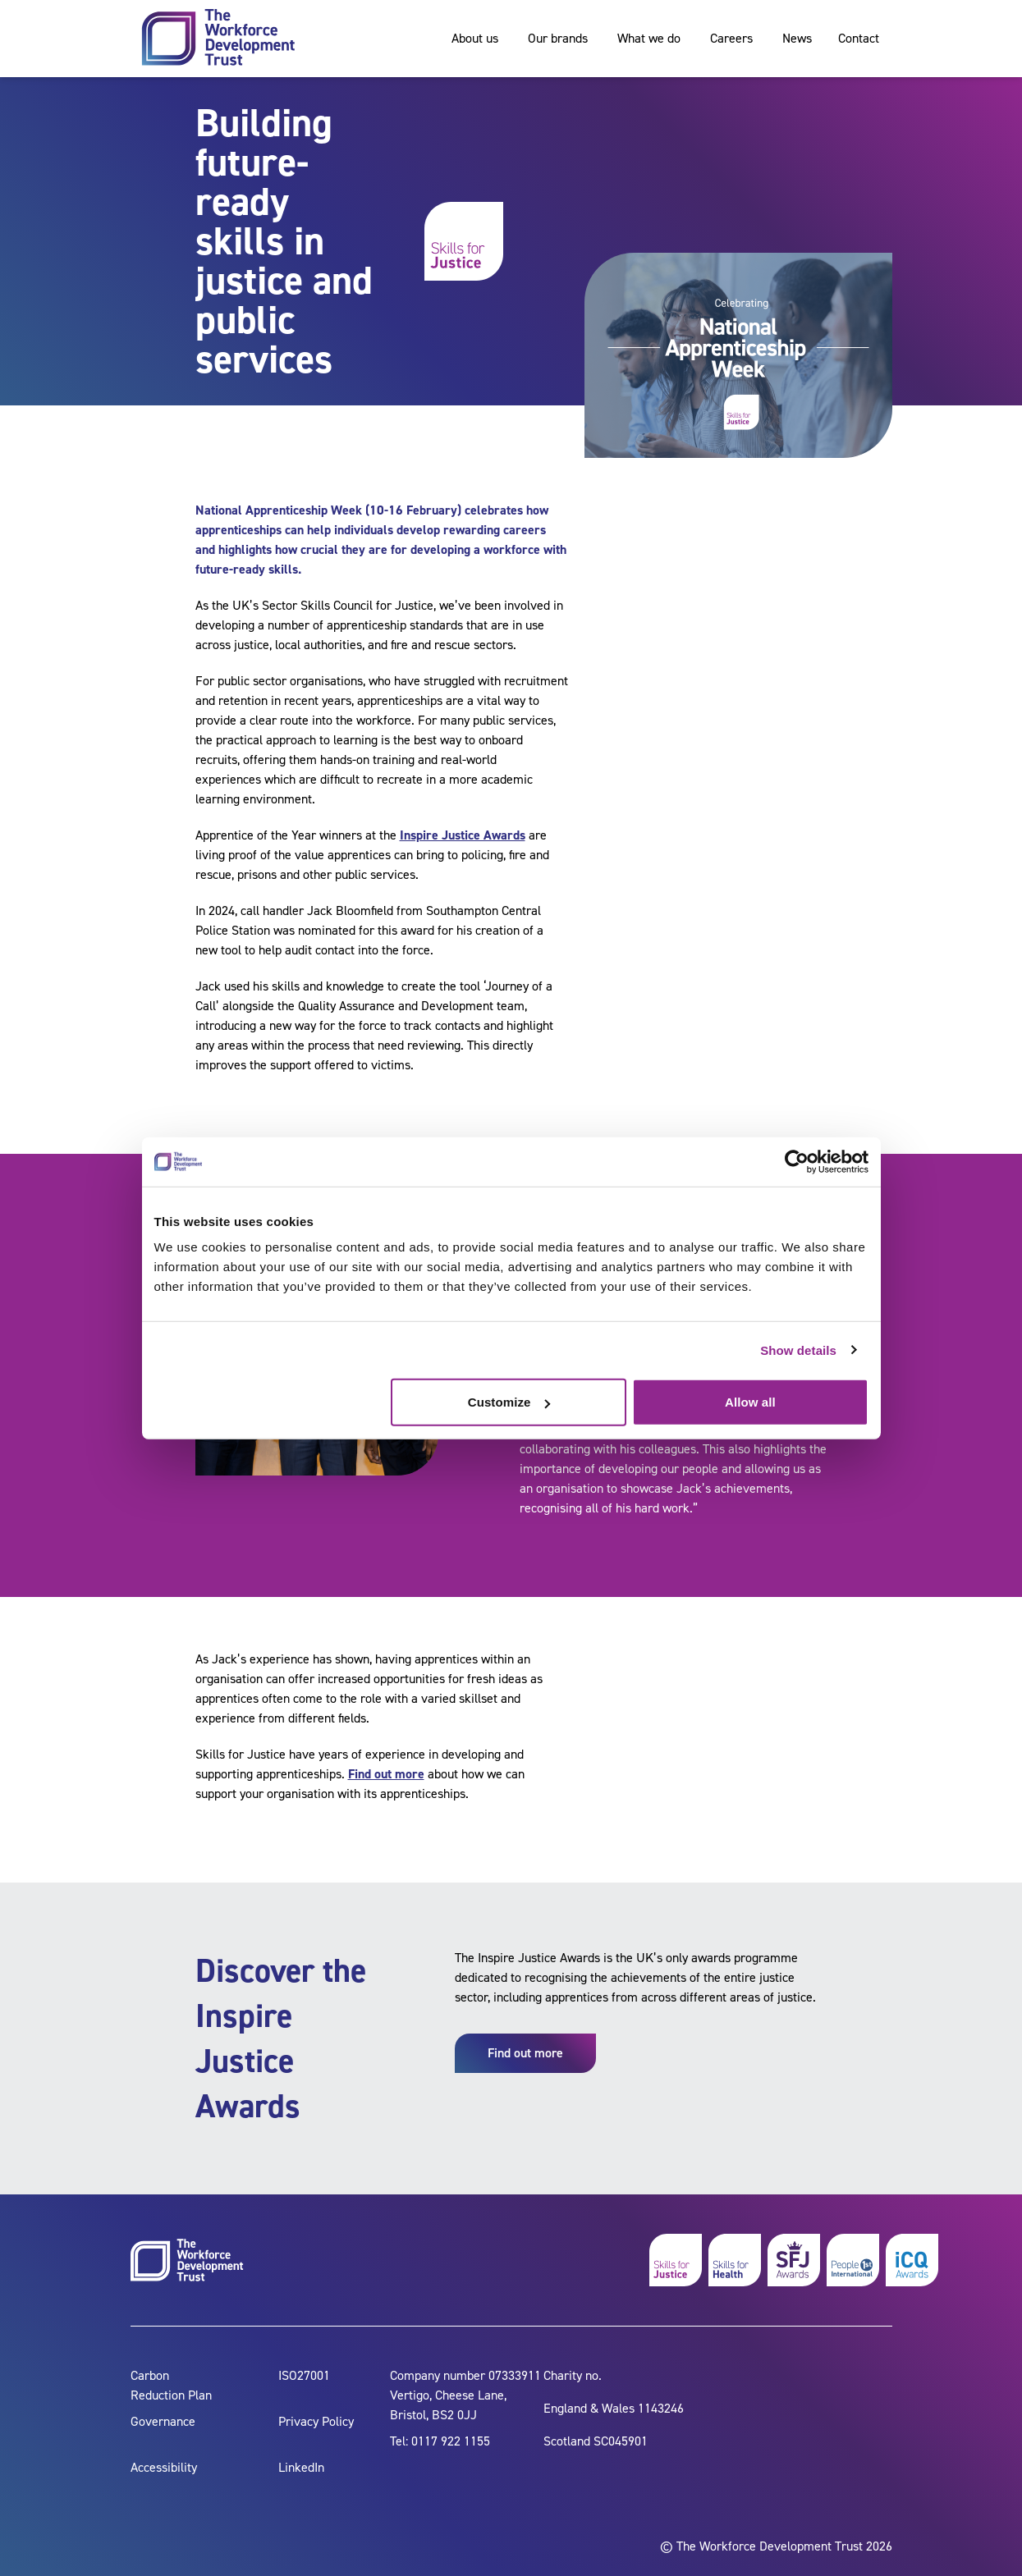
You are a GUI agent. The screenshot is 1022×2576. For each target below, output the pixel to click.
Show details (798, 1350)
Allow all (750, 1402)
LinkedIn (301, 2467)
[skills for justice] (675, 2260)
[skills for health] (734, 2260)
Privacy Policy (316, 2421)
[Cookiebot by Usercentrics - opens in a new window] (796, 1161)
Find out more (386, 1773)
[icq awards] (912, 2260)
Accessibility (164, 2467)
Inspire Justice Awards (462, 835)
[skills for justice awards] (794, 2260)
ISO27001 (304, 2375)
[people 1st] (853, 2260)
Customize (509, 1402)
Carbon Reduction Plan (171, 2385)
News (797, 38)
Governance (163, 2421)
